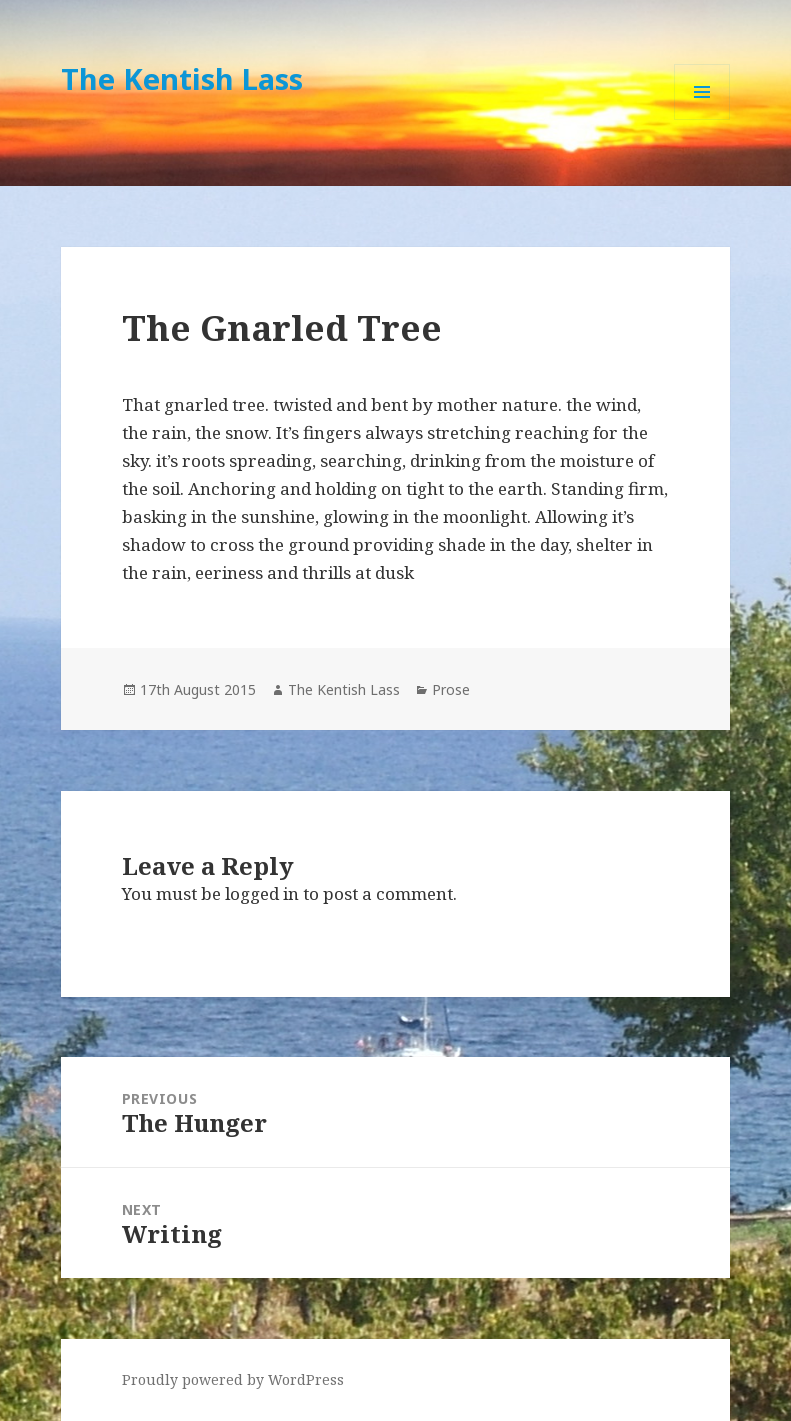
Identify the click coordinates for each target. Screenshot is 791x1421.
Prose (451, 689)
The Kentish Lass (182, 78)
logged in (262, 893)
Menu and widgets (702, 119)
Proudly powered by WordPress (233, 1379)
